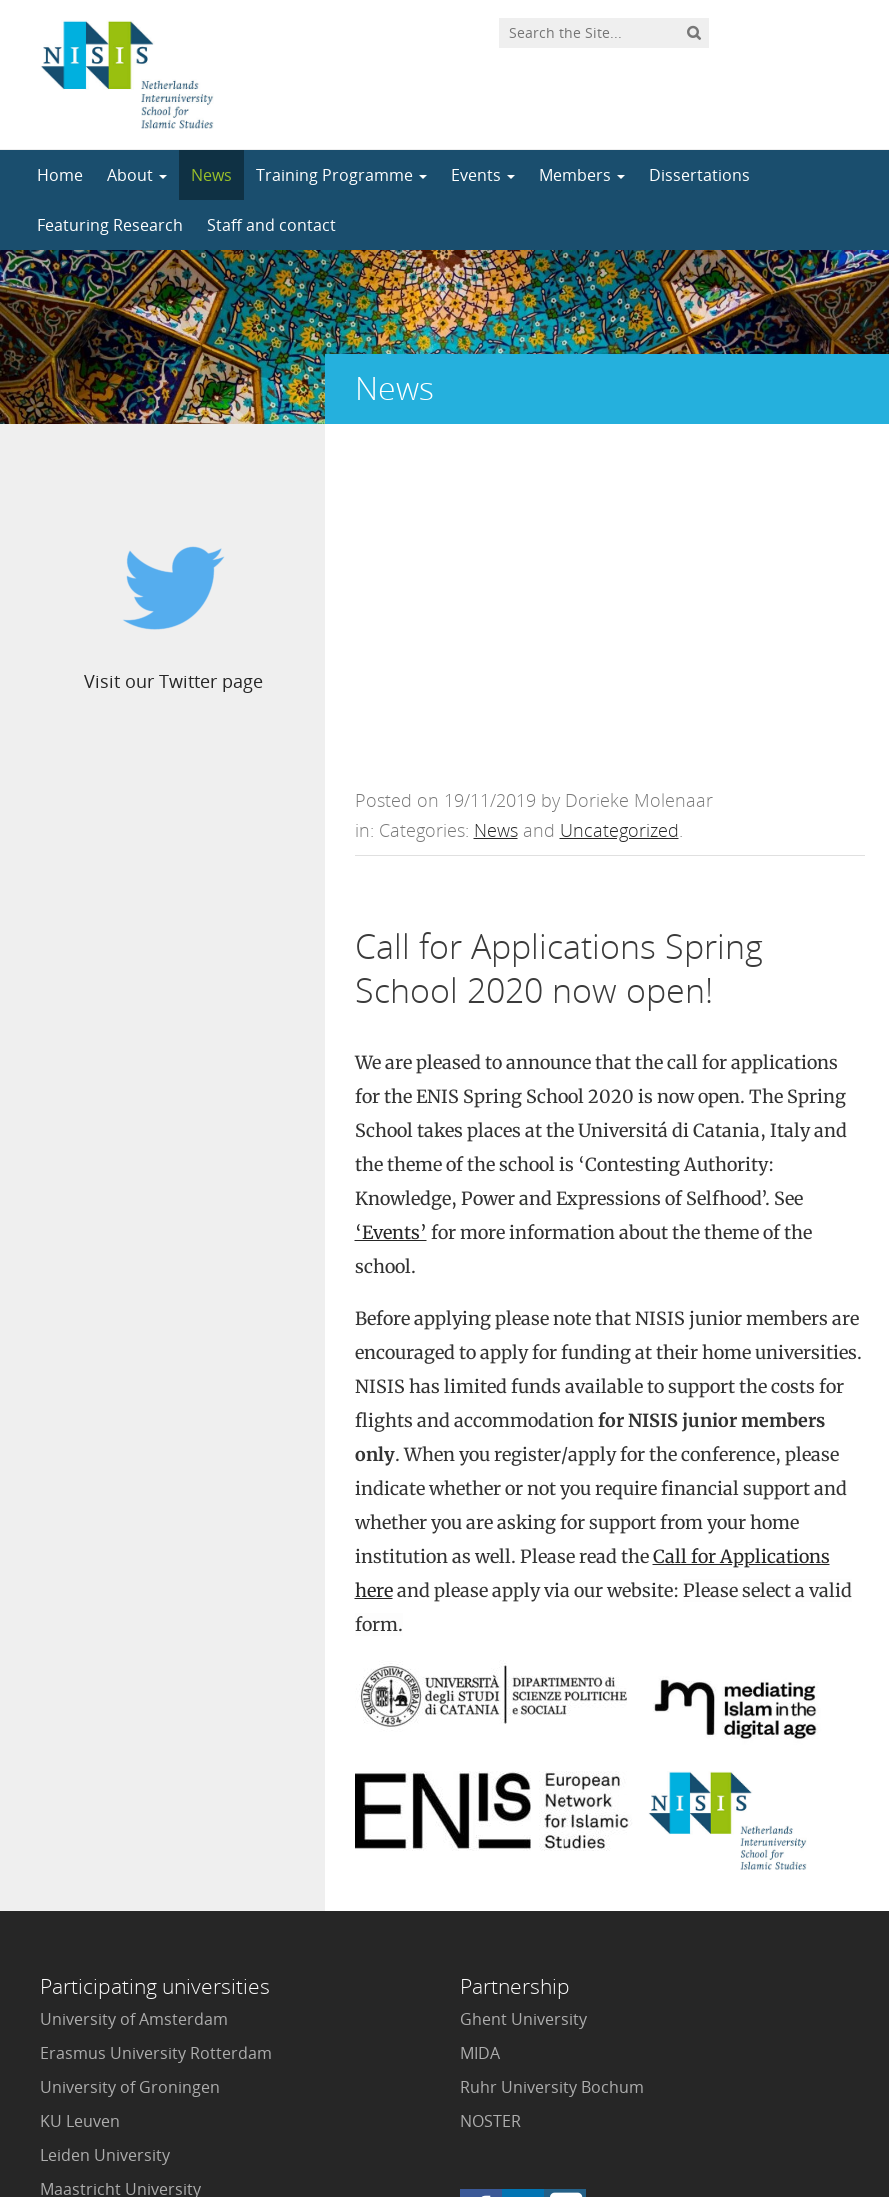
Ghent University (523, 1698)
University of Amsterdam (134, 1698)
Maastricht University (120, 1868)
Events (483, 175)
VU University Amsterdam (137, 2004)
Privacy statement (775, 2107)
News (211, 175)
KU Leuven (80, 1800)
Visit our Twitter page (167, 681)
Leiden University (105, 1834)
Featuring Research (110, 225)
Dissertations (699, 175)
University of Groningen (130, 1766)
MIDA (480, 1732)
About (137, 175)
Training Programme (341, 175)
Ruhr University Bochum (552, 1766)
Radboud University (114, 1902)
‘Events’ (391, 911)
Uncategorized (619, 509)
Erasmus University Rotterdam (156, 1732)
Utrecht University (109, 1970)
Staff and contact (271, 225)
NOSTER (490, 1800)
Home (60, 175)
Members (582, 175)
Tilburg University (106, 1936)
